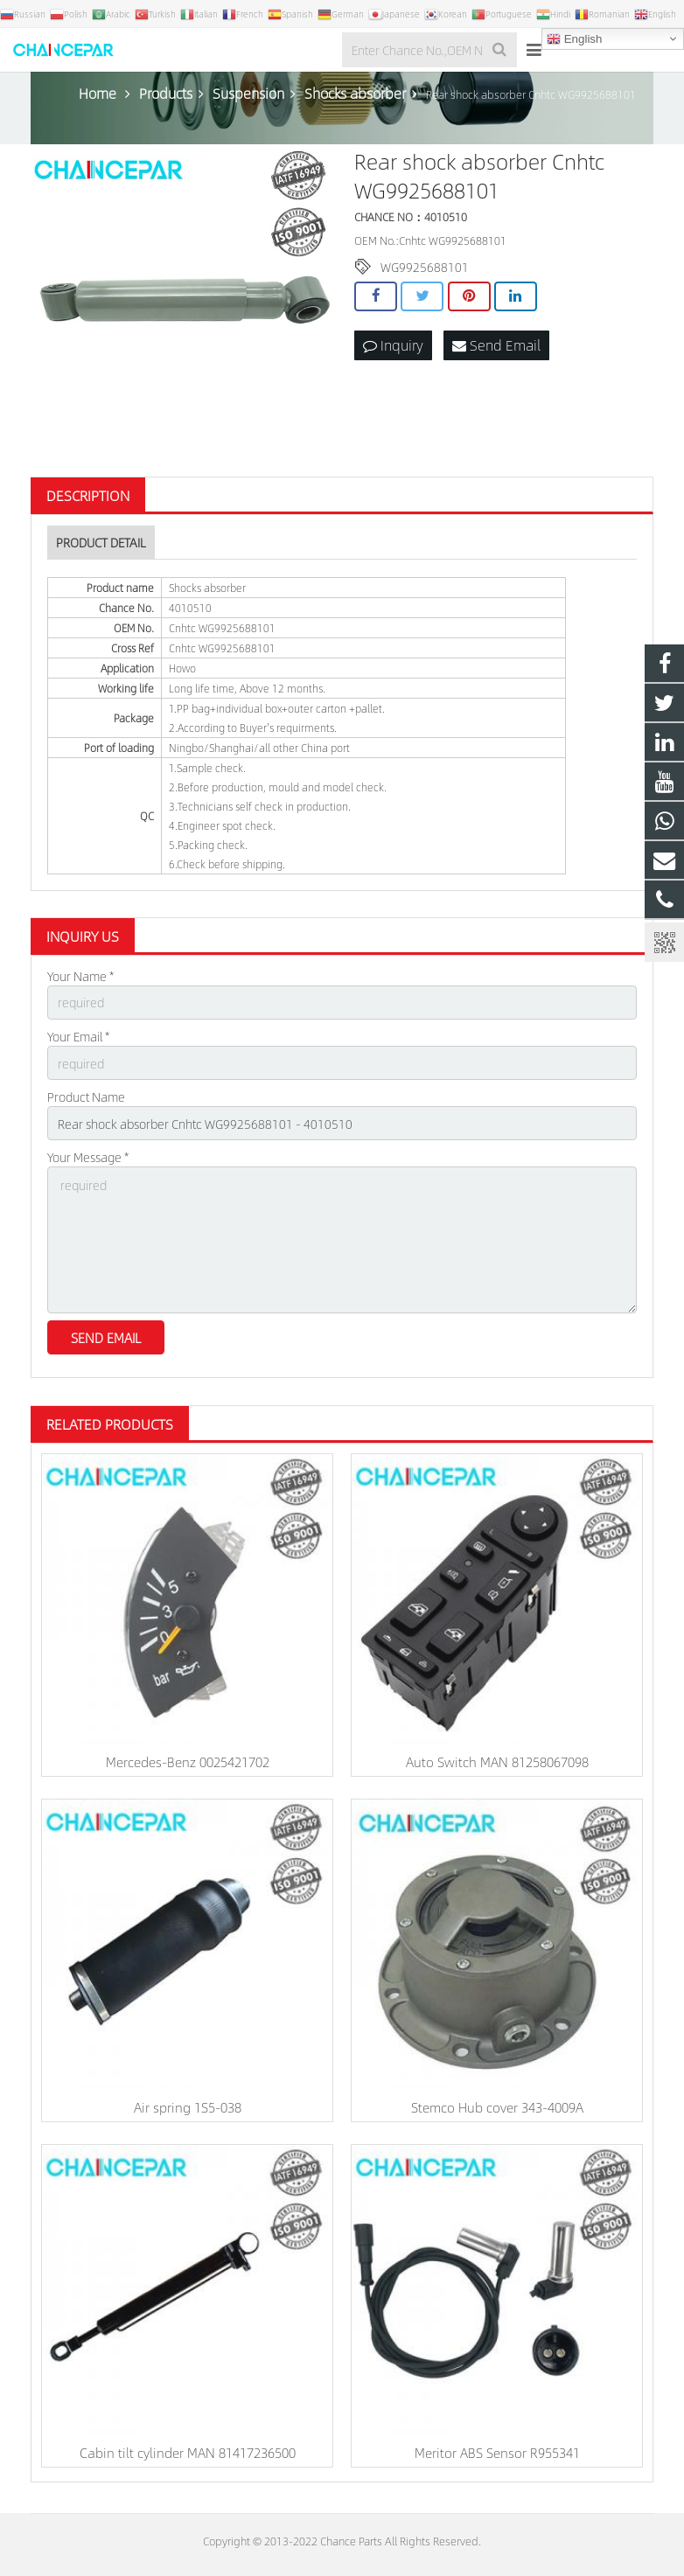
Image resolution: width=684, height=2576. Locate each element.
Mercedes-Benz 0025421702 (187, 1761)
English (574, 39)
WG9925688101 (424, 266)
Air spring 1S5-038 (187, 2107)
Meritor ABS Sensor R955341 (497, 2452)
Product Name (86, 1096)
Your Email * (78, 1036)
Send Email (496, 345)
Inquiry (393, 345)
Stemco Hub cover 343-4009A (497, 2107)
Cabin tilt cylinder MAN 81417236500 (188, 2452)
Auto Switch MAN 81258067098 (497, 1761)
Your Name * (80, 975)
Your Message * (88, 1156)
